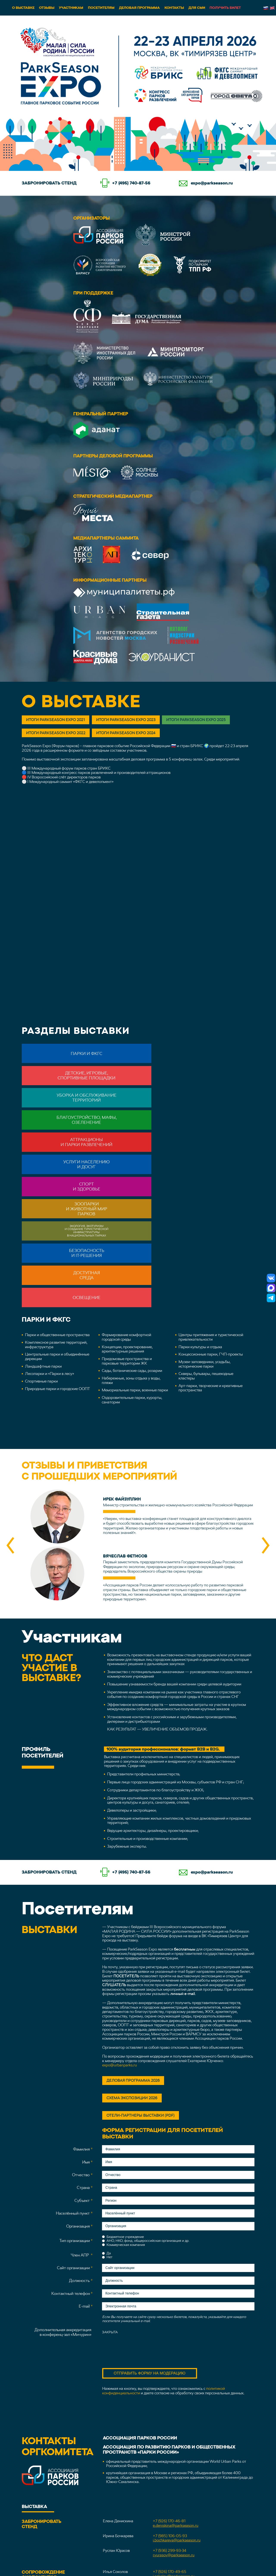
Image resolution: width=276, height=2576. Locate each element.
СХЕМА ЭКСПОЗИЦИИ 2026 (132, 1902)
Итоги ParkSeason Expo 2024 (125, 733)
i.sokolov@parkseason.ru (173, 2381)
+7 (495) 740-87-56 (131, 183)
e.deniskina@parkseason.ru (175, 2330)
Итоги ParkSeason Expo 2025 (196, 719)
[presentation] (135, 2158)
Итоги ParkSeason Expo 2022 (55, 733)
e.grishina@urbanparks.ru (174, 2455)
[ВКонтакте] (271, 1278)
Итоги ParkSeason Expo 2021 (55, 719)
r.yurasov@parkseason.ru (173, 2359)
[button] (10, 1350)
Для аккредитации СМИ (174, 2464)
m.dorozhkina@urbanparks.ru (177, 2412)
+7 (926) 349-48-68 (170, 2450)
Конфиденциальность (172, 2540)
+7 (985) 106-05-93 (170, 2340)
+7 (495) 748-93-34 (169, 2429)
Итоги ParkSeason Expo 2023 (125, 719)
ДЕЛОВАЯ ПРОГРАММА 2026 (133, 1885)
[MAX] (271, 1288)
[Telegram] (271, 1298)
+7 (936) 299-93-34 (169, 2355)
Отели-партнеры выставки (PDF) (141, 1919)
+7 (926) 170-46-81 (169, 2325)
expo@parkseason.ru (212, 183)
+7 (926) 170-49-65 (169, 2376)
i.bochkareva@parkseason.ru (177, 2345)
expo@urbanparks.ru (119, 1869)
